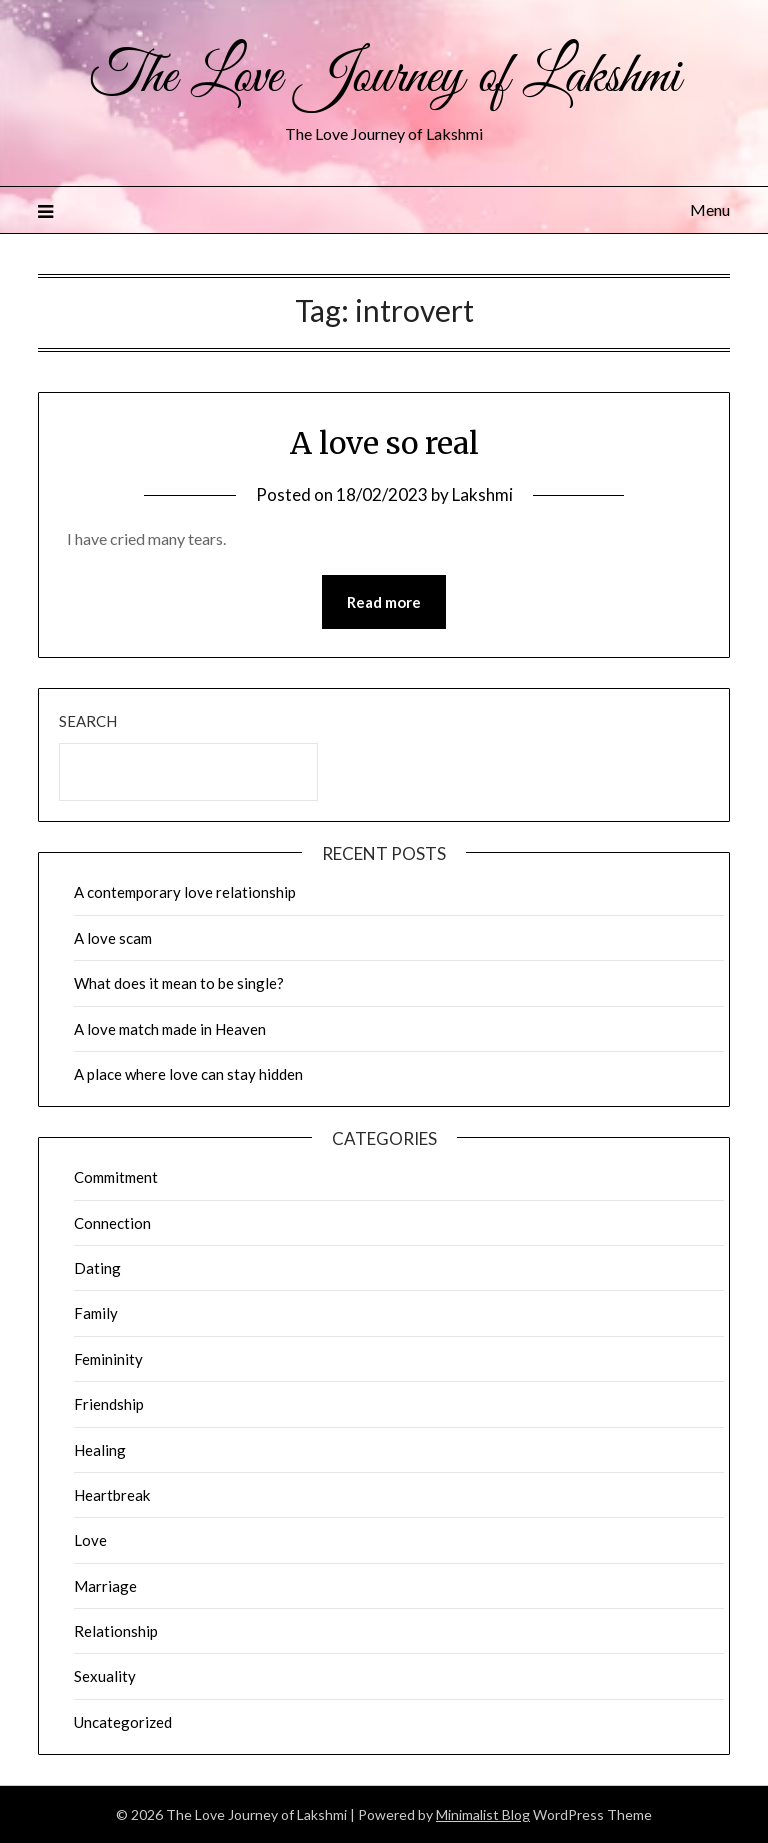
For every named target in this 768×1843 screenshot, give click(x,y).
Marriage (105, 1586)
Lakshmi (482, 494)
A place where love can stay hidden (188, 1074)
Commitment (116, 1177)
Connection (112, 1223)
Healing (100, 1450)
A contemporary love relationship (185, 892)
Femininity (108, 1359)
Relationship (116, 1631)
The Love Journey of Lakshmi (384, 78)
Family (96, 1313)
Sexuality (105, 1676)
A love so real (384, 443)
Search (88, 721)
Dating (97, 1268)
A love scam (113, 938)
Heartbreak (112, 1495)
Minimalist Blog (483, 1814)
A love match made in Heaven (170, 1029)
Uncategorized (123, 1722)
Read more (384, 602)
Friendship (109, 1404)
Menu (710, 209)
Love (90, 1540)
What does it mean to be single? (179, 983)
